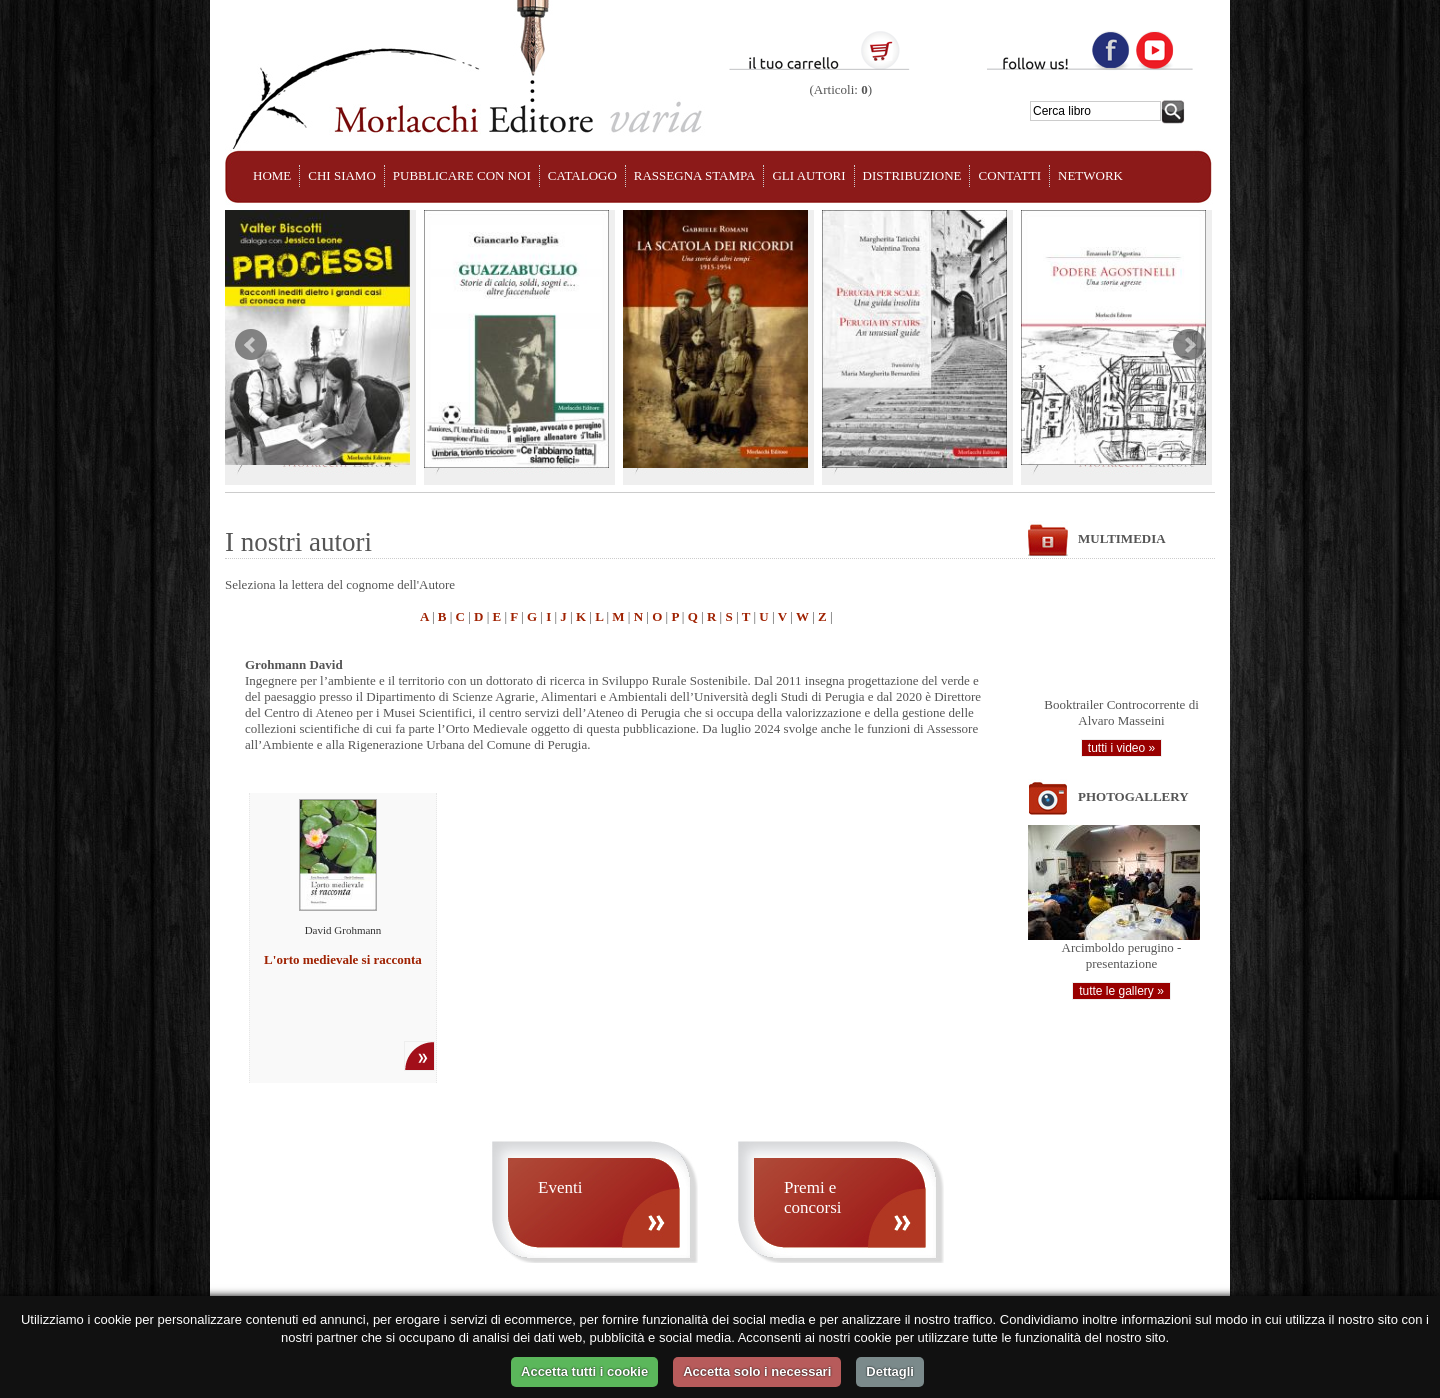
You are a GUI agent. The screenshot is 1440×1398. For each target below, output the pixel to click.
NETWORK (1090, 175)
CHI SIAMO (342, 175)
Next (1189, 345)
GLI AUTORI (808, 175)
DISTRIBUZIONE (912, 175)
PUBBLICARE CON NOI (462, 175)
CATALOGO (582, 175)
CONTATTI (1009, 175)
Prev (251, 345)
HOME (272, 175)
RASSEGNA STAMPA (695, 175)
